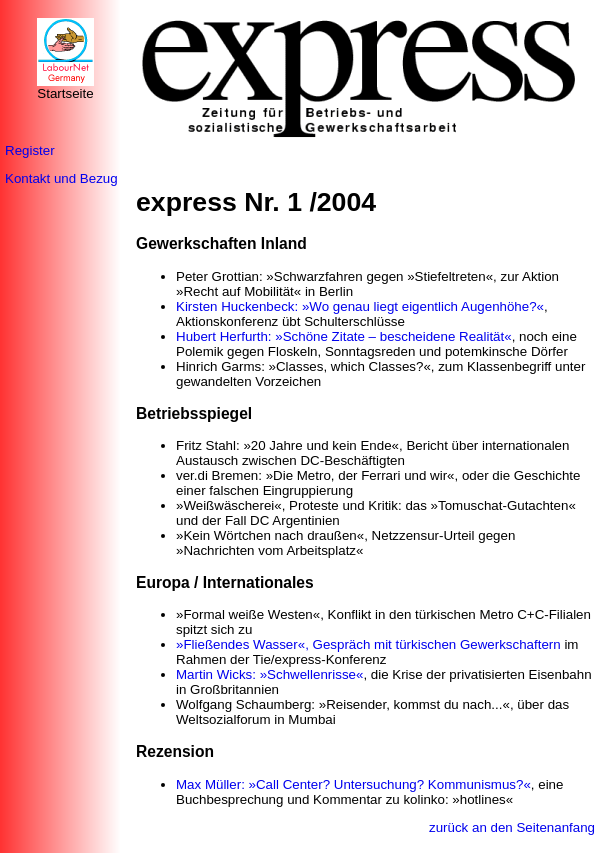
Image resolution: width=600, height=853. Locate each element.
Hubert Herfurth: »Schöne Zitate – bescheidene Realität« (344, 336)
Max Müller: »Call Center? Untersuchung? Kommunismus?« (353, 784)
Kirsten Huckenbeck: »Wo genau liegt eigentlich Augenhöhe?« (360, 306)
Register (30, 150)
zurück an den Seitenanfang (512, 827)
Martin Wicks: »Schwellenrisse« (269, 674)
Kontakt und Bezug (61, 178)
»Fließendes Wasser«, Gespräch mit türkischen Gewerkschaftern (368, 644)
